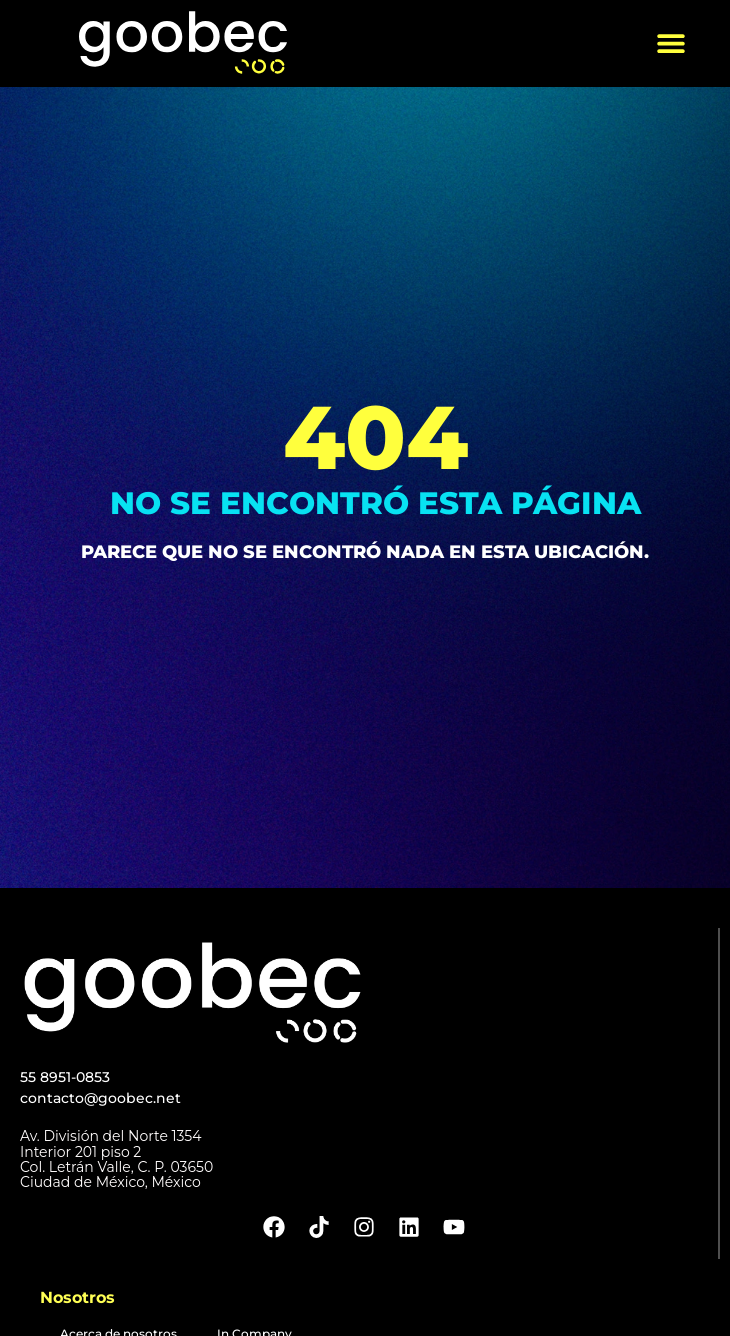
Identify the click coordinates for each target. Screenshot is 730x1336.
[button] (671, 43)
